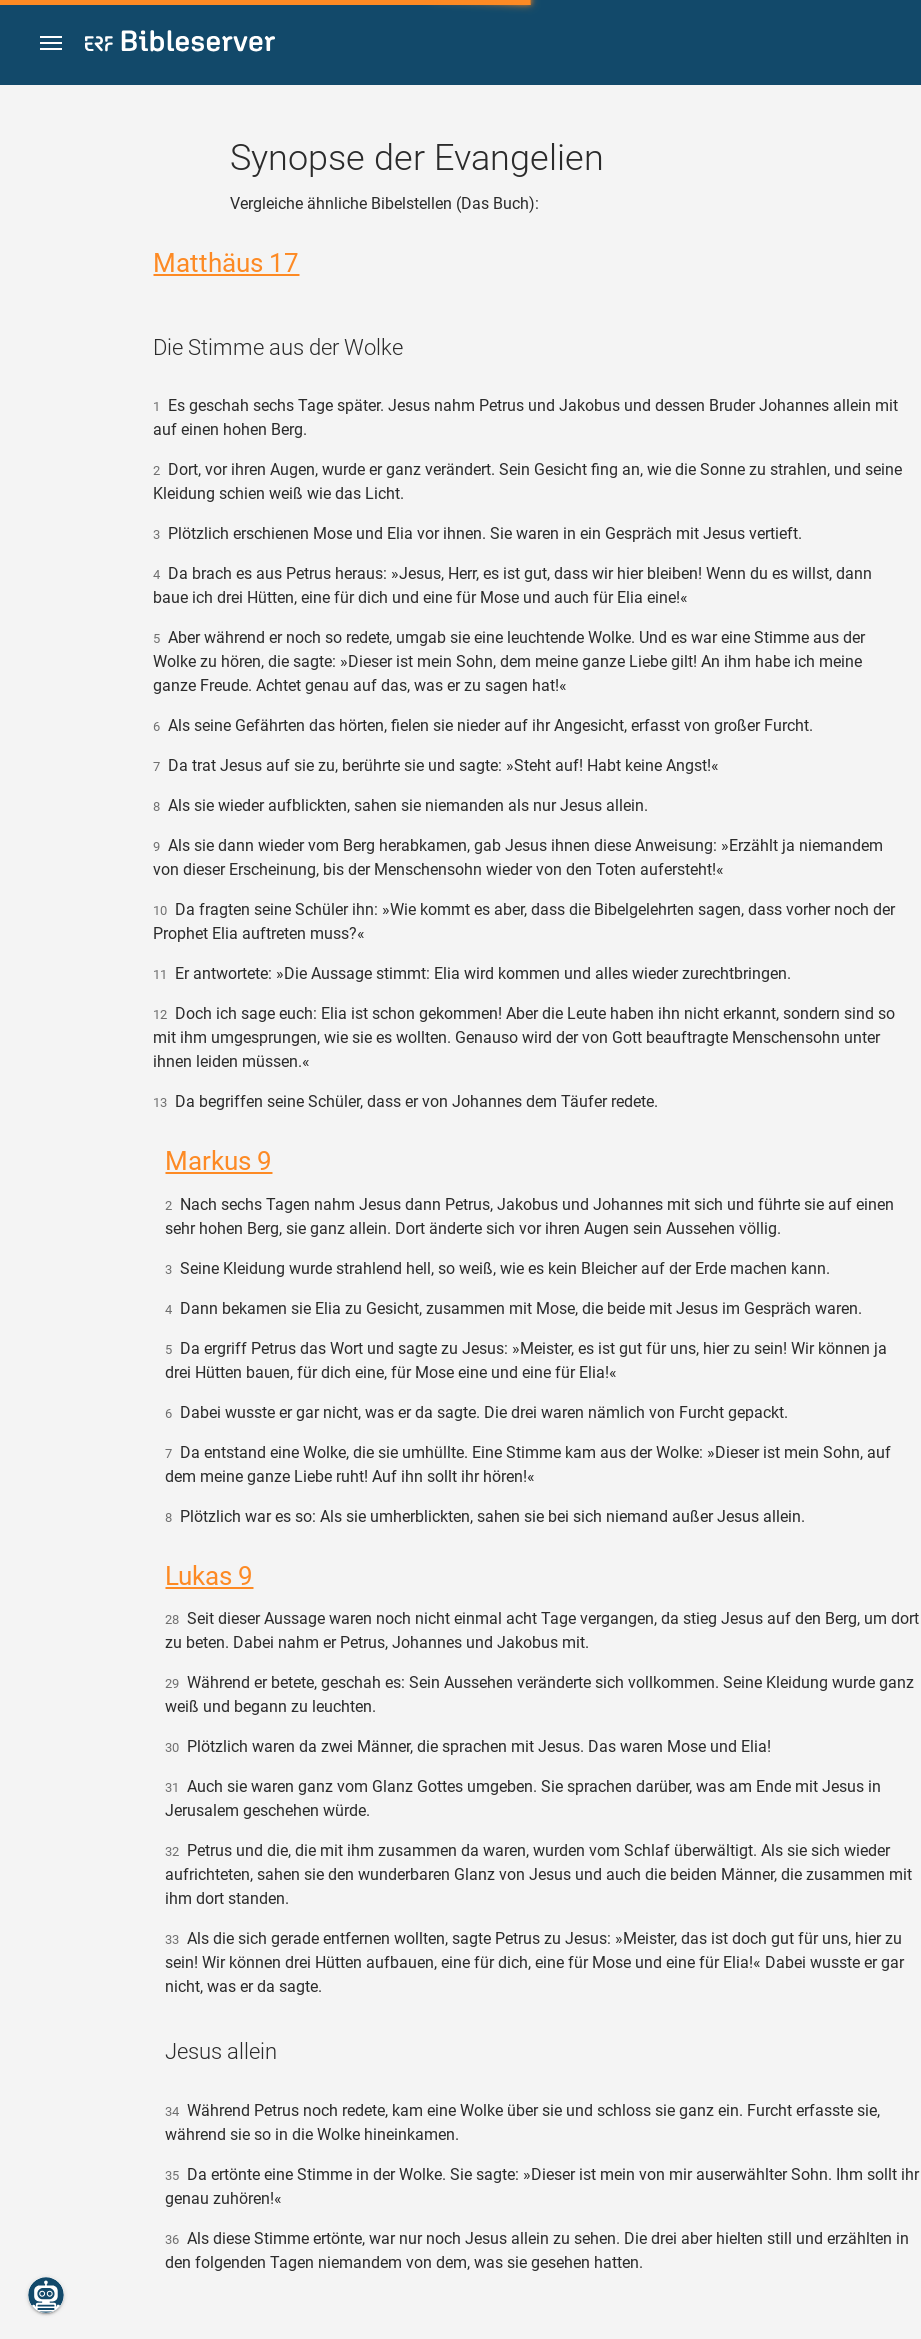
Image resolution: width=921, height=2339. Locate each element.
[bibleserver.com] (180, 44)
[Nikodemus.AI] (46, 2295)
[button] (51, 43)
